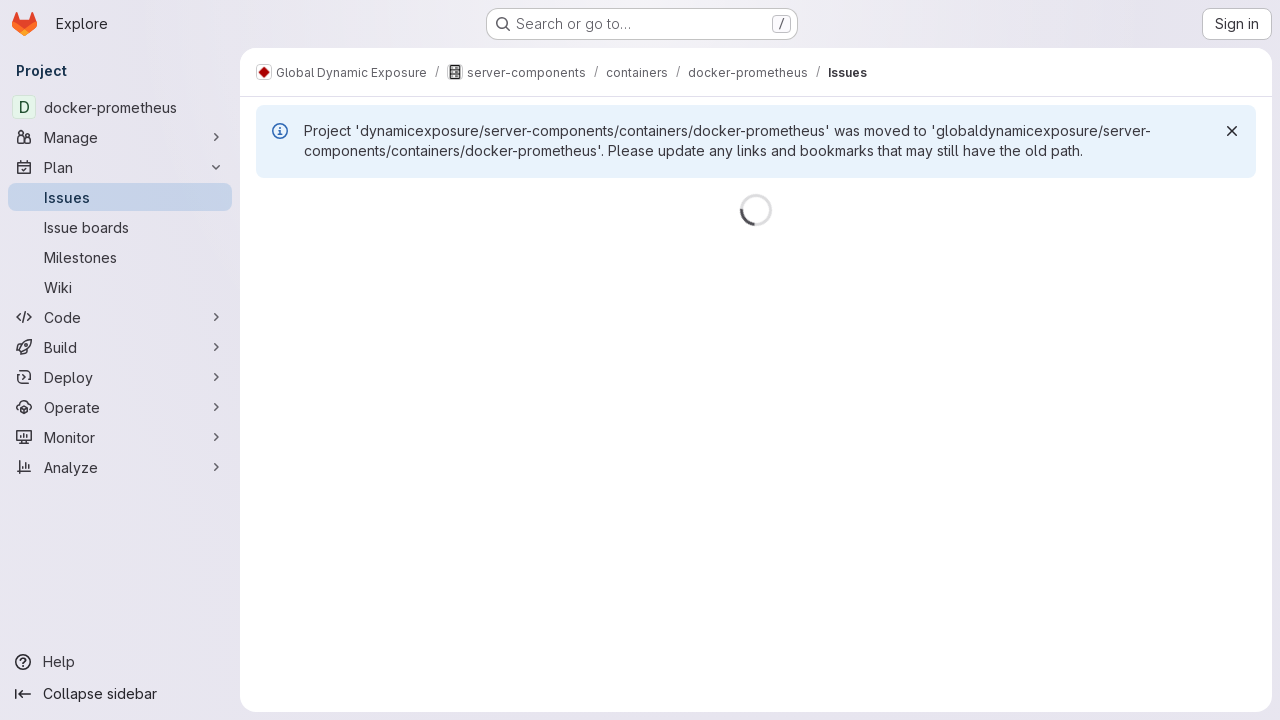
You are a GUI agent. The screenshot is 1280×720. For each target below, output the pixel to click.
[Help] (120, 662)
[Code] (120, 317)
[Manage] (120, 137)
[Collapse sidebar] (120, 694)
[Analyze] (120, 467)
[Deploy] (120, 377)
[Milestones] (120, 257)
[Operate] (120, 407)
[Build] (120, 347)
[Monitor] (120, 437)
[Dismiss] (1232, 131)
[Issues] (120, 197)
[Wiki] (120, 287)
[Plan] (120, 167)
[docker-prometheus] (120, 107)
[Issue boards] (120, 227)
